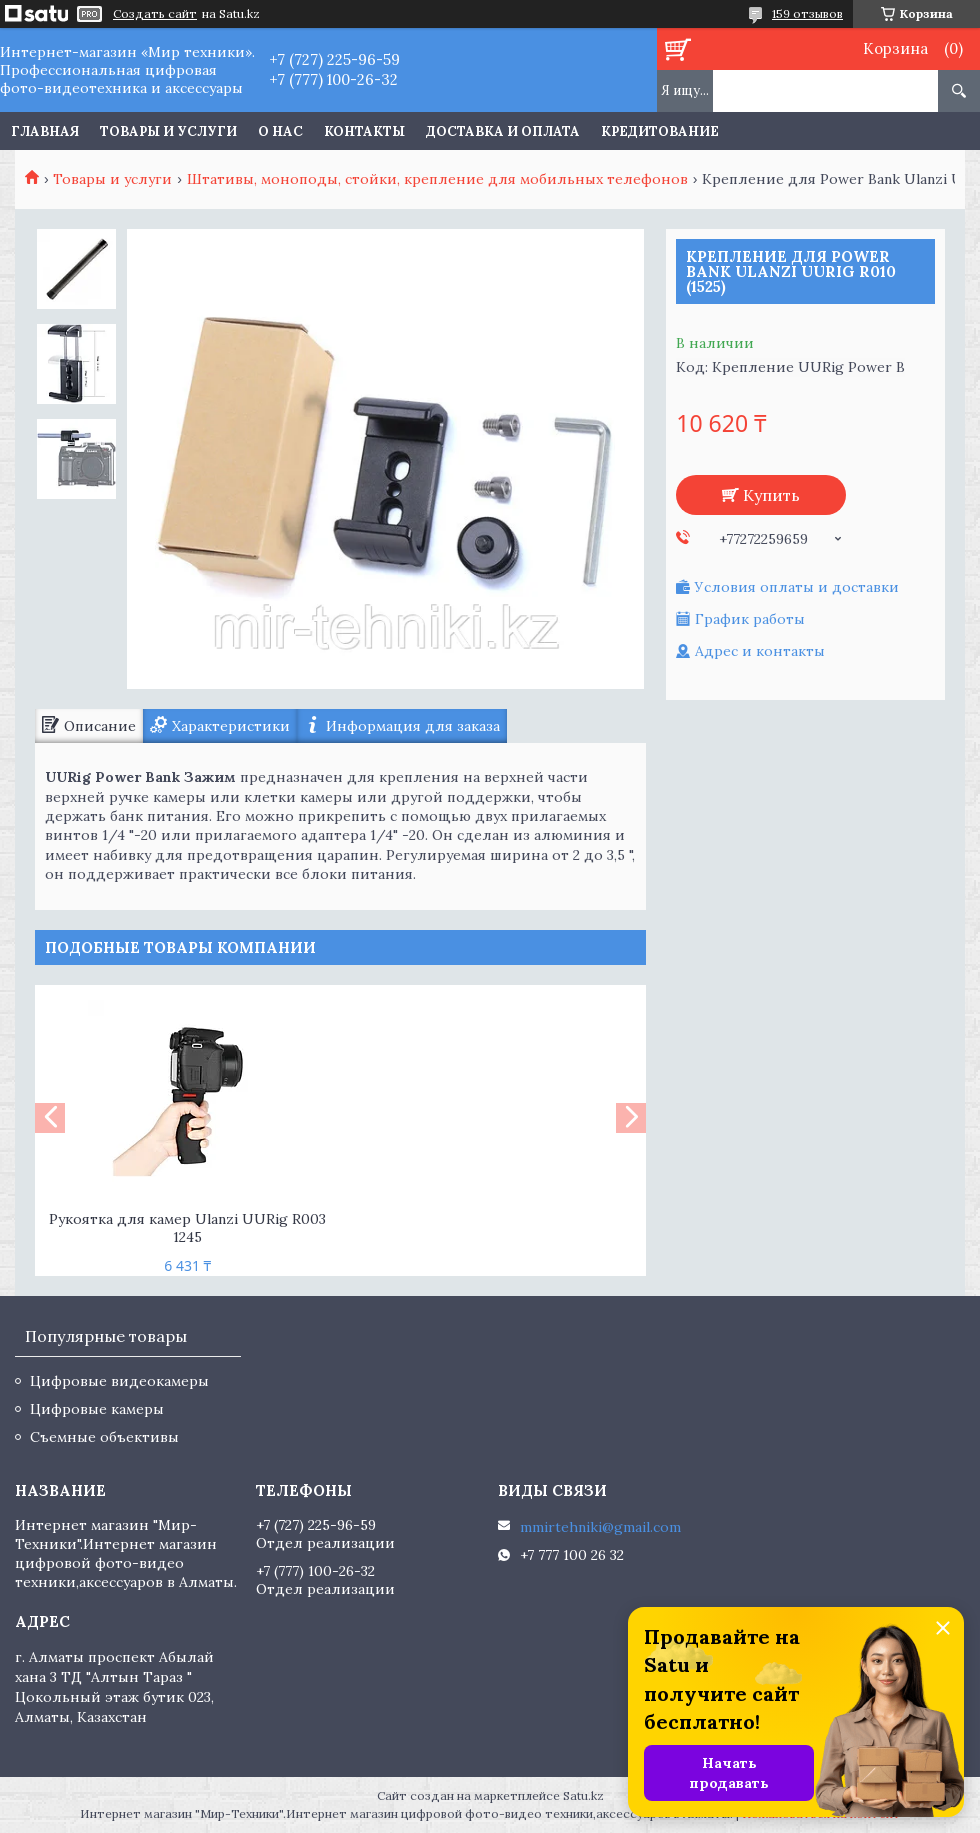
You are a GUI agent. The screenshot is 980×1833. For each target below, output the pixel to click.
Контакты (364, 131)
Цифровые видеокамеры (119, 1381)
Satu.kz (583, 1795)
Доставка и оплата (503, 131)
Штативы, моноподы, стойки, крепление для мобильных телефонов (437, 179)
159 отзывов (807, 13)
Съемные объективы (104, 1437)
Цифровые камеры (97, 1409)
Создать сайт (155, 14)
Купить (771, 495)
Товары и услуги (168, 131)
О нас (280, 131)
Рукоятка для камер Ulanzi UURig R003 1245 (187, 1228)
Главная (45, 131)
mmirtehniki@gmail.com (600, 1527)
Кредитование (660, 131)
